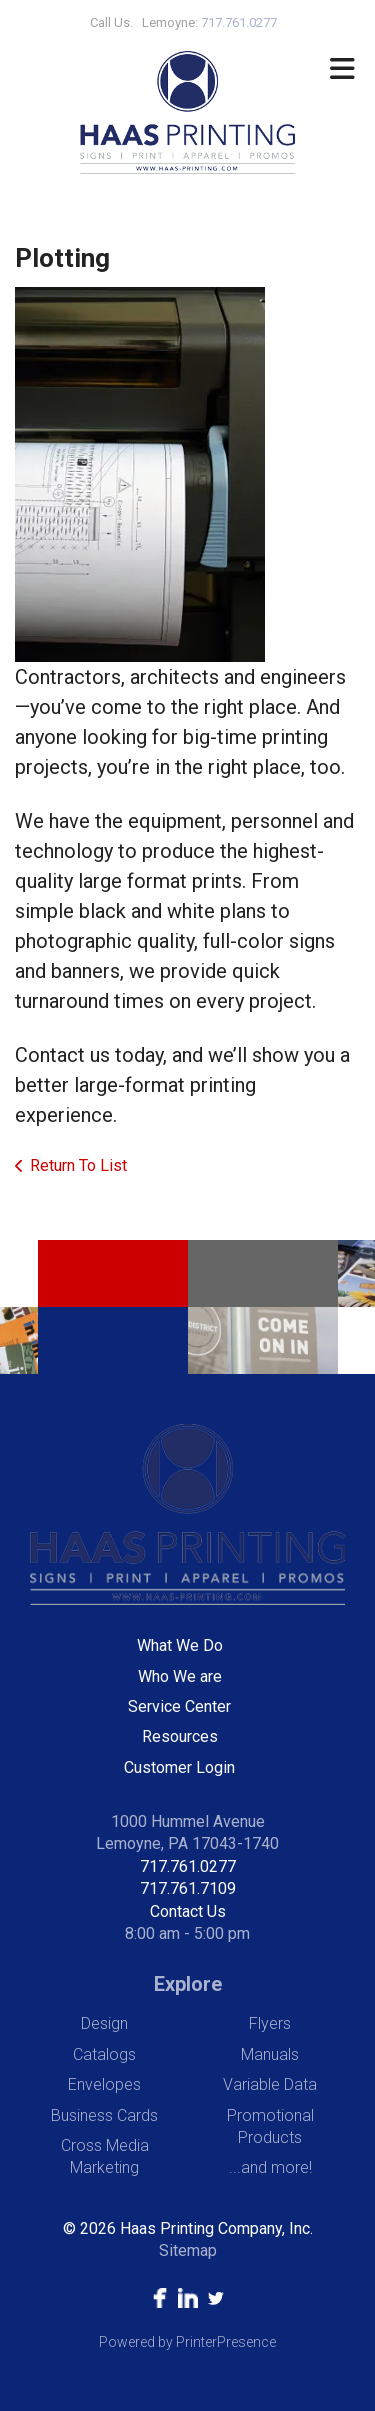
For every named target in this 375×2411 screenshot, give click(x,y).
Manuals (270, 2054)
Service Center (179, 1706)
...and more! (270, 2167)
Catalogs (104, 2054)
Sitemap (188, 2250)
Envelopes (104, 2084)
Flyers (270, 2023)
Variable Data (270, 2084)
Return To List (78, 1165)
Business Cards (104, 2115)
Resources (180, 1736)
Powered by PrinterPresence (187, 2342)
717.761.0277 (188, 1866)
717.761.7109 (188, 1888)
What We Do (180, 1645)
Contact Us (188, 1911)
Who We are (180, 1676)
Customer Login (179, 1767)
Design (104, 2023)
